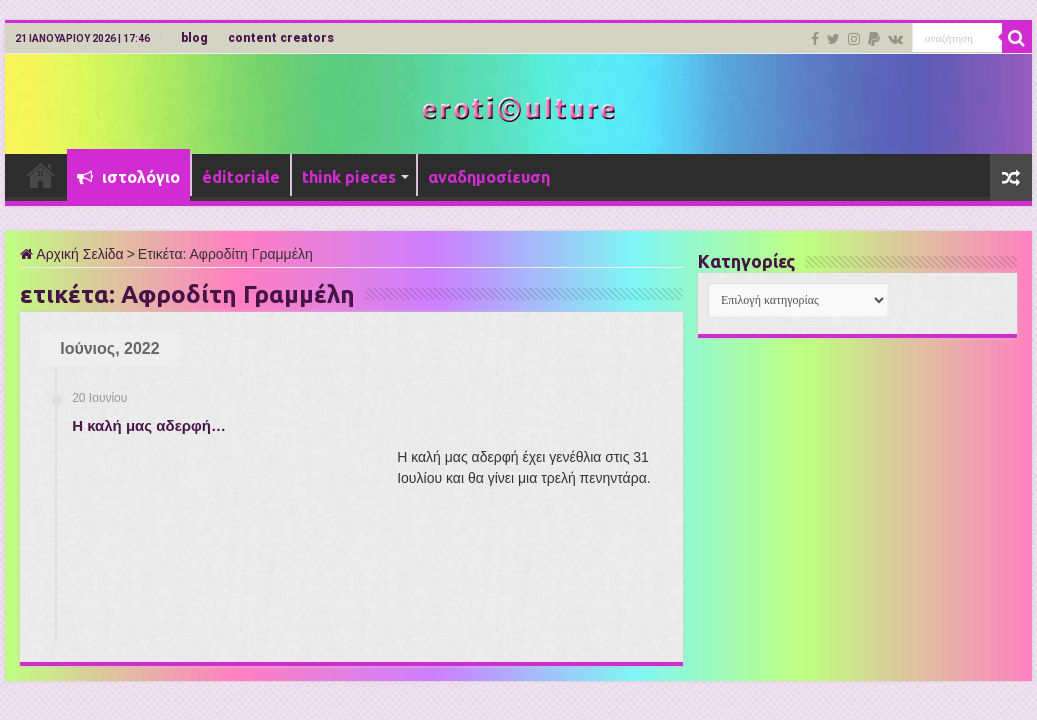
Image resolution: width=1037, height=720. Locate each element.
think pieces (349, 177)
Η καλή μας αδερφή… (149, 425)
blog (194, 38)
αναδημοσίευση (489, 177)
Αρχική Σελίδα (71, 254)
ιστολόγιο (128, 177)
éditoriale (241, 177)
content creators (281, 38)
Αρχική (41, 175)
